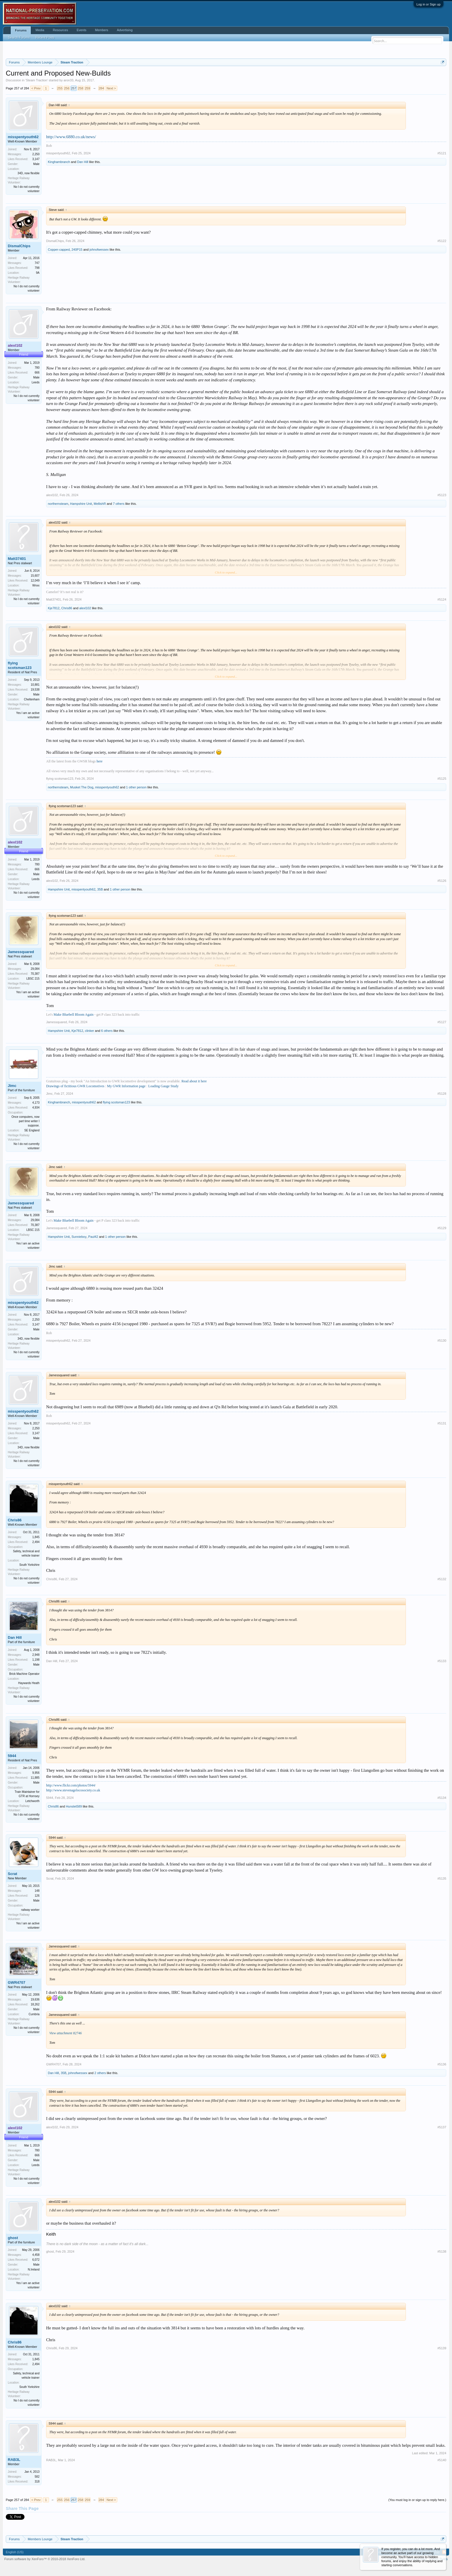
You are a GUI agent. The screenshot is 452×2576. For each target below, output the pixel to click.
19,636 (35, 1999)
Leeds (35, 382)
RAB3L (14, 2459)
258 (80, 88)
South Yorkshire (29, 1564)
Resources (60, 30)
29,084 (35, 968)
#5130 (441, 1340)
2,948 (35, 1654)
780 (37, 367)
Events (81, 30)
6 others (107, 1030)
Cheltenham (31, 699)
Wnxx (35, 585)
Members (101, 30)
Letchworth (32, 1801)
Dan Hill (82, 162)
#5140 (441, 2460)
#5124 (441, 599)
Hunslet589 (74, 1806)
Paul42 (93, 1236)
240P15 (76, 249)
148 (37, 1890)
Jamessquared (21, 952)
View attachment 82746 (65, 2033)
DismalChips (19, 246)
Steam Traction (36, 80)
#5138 (441, 2251)
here (100, 761)
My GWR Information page (126, 1086)
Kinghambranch (59, 162)
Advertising (124, 30)
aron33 (68, 80)
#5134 (441, 1797)
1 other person (136, 787)
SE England (31, 1130)
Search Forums (19, 37)
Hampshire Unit (81, 503)
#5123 (441, 495)
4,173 (35, 1102)
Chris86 (66, 608)
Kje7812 (53, 608)
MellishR (100, 503)
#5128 (441, 1093)
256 (66, 88)
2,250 (35, 154)
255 (59, 88)
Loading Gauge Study (163, 1086)
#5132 (441, 1579)
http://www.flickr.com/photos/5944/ (71, 1785)
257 (73, 88)
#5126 (441, 880)
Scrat (12, 1874)
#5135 (441, 1878)
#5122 (441, 241)
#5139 (441, 2348)
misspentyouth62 (23, 137)
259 (87, 88)
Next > (111, 88)
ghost (13, 2238)
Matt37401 (17, 558)
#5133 (441, 1661)
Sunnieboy (78, 1236)
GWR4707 (16, 1982)
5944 (12, 1756)
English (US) (15, 2552)
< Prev (36, 88)
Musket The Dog (81, 787)
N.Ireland (33, 2269)
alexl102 (52, 495)
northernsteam (58, 503)
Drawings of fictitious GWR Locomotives (75, 1086)
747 (37, 263)
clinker (89, 1030)
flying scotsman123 (19, 665)
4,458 (35, 2254)
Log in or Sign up (428, 4)
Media (39, 30)
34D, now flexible (28, 173)
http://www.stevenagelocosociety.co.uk (73, 1790)
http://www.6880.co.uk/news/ (71, 136)
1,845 (35, 1537)
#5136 (441, 2064)
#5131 (441, 1423)
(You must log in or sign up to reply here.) (417, 2500)
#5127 (441, 1022)
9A (37, 272)
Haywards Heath (28, 1683)
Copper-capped (59, 249)
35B (100, 889)
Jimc (12, 1085)
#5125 (441, 778)
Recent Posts (44, 37)
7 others (119, 503)
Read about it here (194, 1081)
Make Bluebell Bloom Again (73, 1015)
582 (37, 2476)
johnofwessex (99, 249)
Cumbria (34, 2014)
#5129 (441, 1228)
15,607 (35, 575)
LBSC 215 (32, 978)
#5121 (441, 153)
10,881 (35, 684)
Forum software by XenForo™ (44, 2559)
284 (101, 88)
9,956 (35, 1772)
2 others (100, 2073)
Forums (21, 30)
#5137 (441, 2127)
